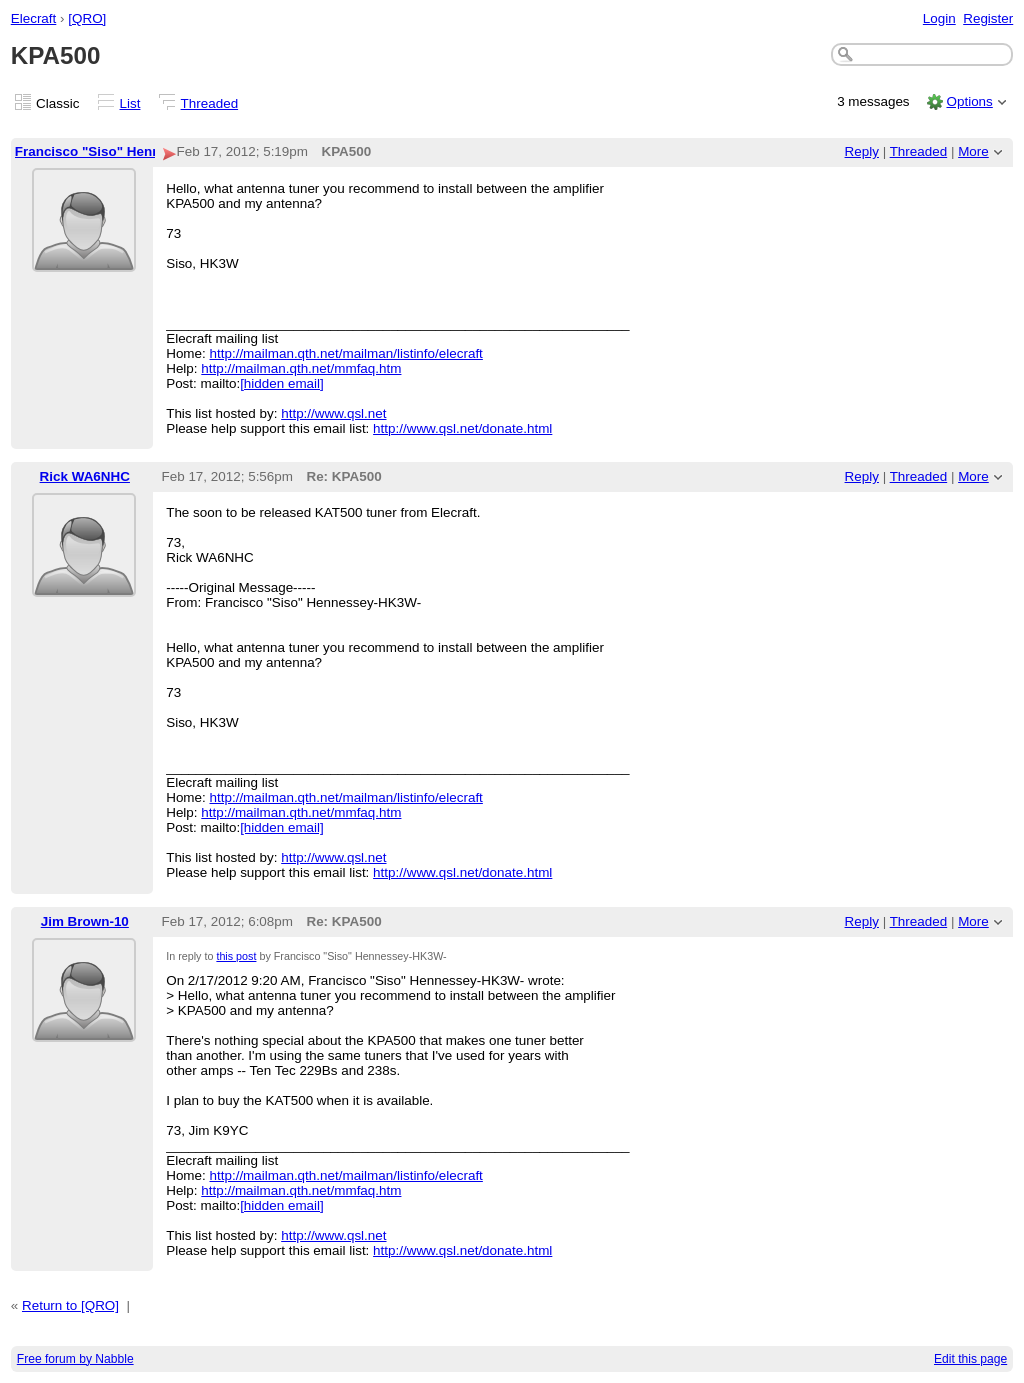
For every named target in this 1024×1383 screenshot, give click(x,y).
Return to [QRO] (70, 1305)
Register (988, 18)
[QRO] (87, 18)
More (973, 151)
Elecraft (34, 18)
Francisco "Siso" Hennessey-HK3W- (130, 151)
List (130, 103)
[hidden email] (282, 383)
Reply (862, 151)
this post (236, 956)
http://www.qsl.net (333, 413)
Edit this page (970, 1359)
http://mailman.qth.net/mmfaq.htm (301, 368)
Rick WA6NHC (85, 476)
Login (939, 18)
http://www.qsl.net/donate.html (462, 428)
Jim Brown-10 (85, 921)
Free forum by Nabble (75, 1359)
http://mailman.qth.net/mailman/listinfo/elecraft (346, 353)
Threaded (210, 103)
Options (969, 101)
